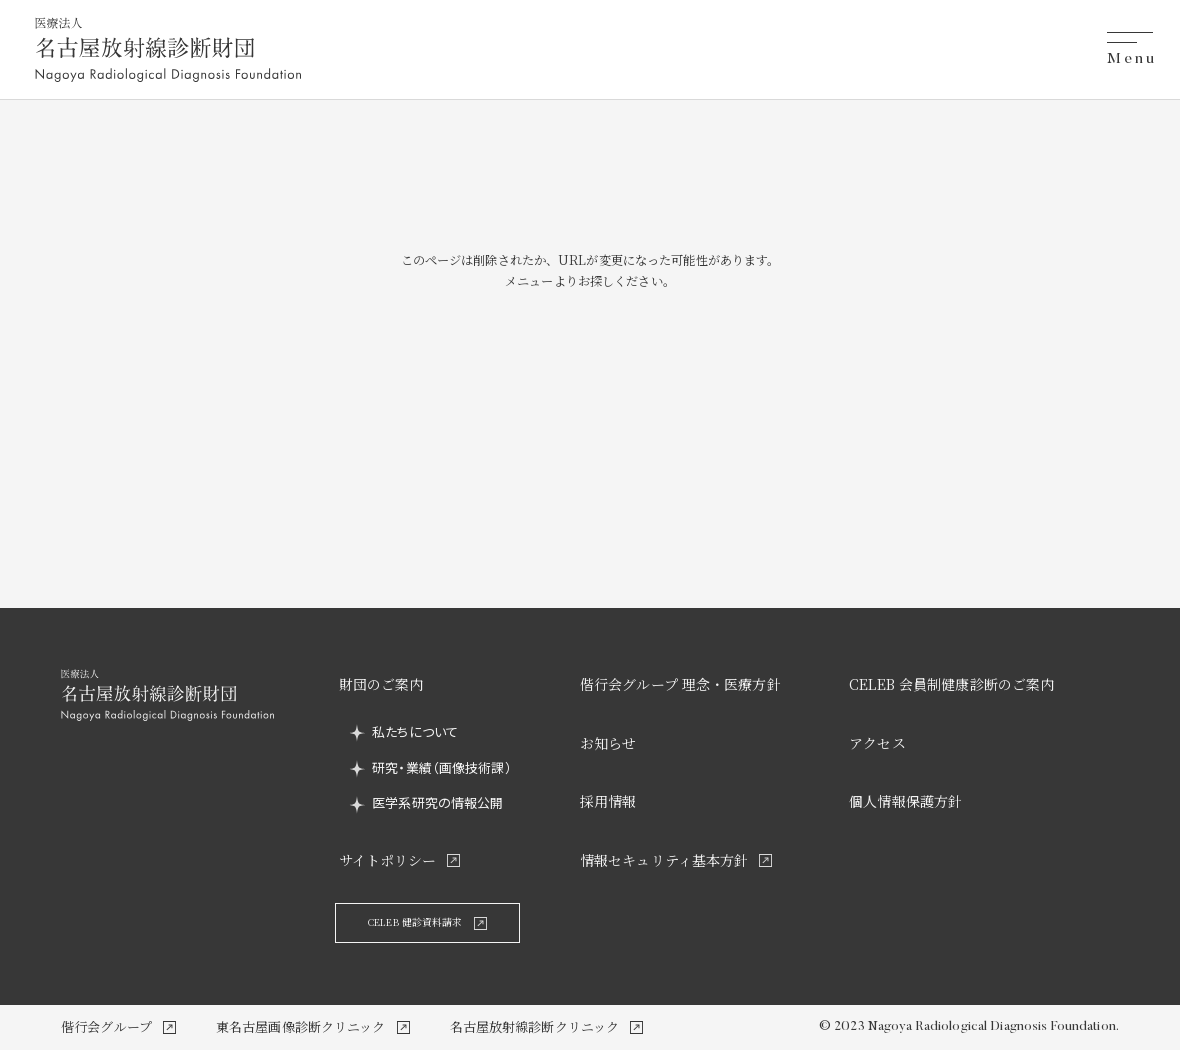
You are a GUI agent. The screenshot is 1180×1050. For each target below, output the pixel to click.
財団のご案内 (381, 684)
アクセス (877, 743)
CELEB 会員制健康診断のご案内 (951, 684)
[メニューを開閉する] (1130, 50)
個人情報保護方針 (905, 801)
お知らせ (608, 743)
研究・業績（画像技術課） (441, 767)
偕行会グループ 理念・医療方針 (680, 684)
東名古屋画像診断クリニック (301, 1026)
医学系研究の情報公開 (437, 802)
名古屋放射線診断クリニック (535, 1026)
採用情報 (608, 801)
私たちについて (415, 731)
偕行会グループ (106, 1026)
